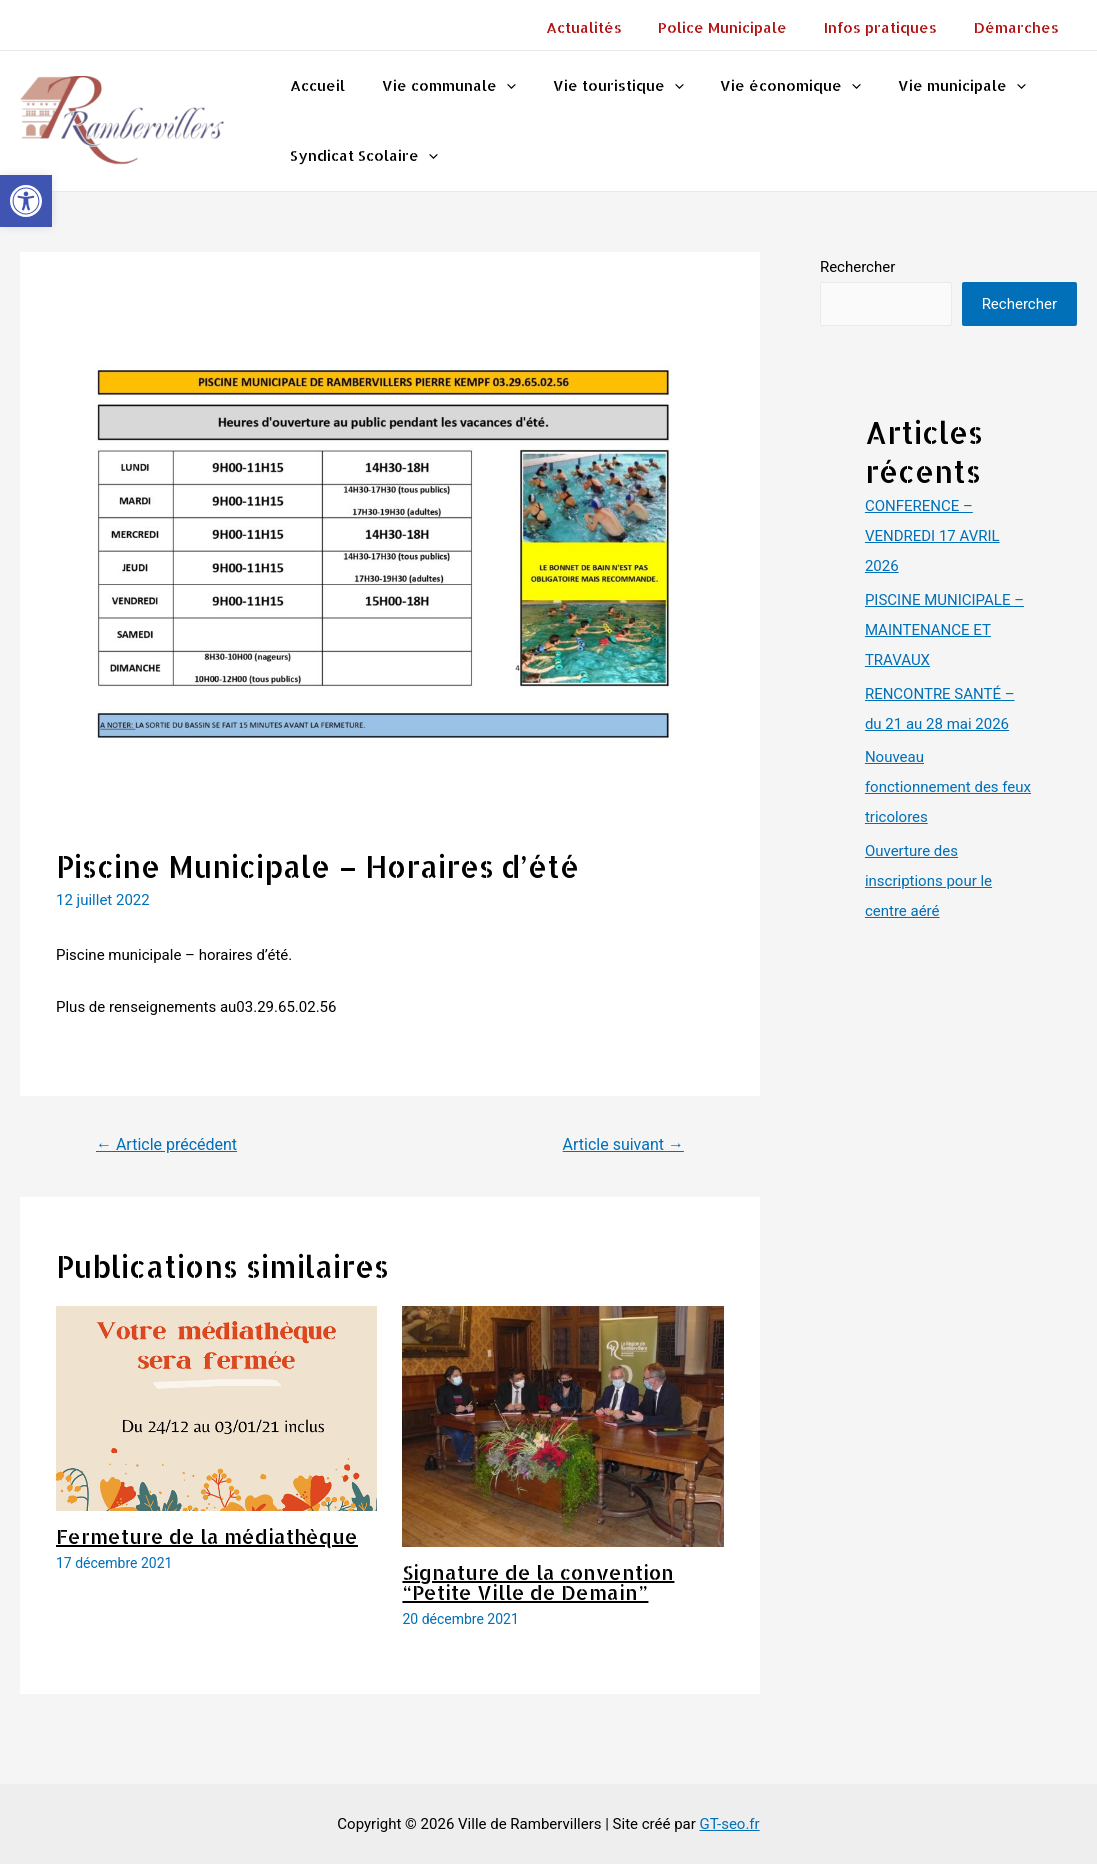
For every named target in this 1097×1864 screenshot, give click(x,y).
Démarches (1019, 27)
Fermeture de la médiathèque (207, 1536)
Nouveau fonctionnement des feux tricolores (948, 787)
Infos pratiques (890, 27)
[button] (26, 201)
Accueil (314, 85)
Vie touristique (601, 86)
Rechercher (857, 267)
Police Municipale (739, 27)
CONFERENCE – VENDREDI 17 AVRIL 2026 (932, 536)
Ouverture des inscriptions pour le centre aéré (928, 881)
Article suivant (623, 1144)
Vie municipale (932, 86)
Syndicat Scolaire (361, 156)
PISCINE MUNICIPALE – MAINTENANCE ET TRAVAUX (944, 630)
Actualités (607, 27)
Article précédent (166, 1144)
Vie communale (439, 86)
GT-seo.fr (730, 1824)
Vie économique (767, 86)
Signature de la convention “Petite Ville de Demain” (538, 1582)
